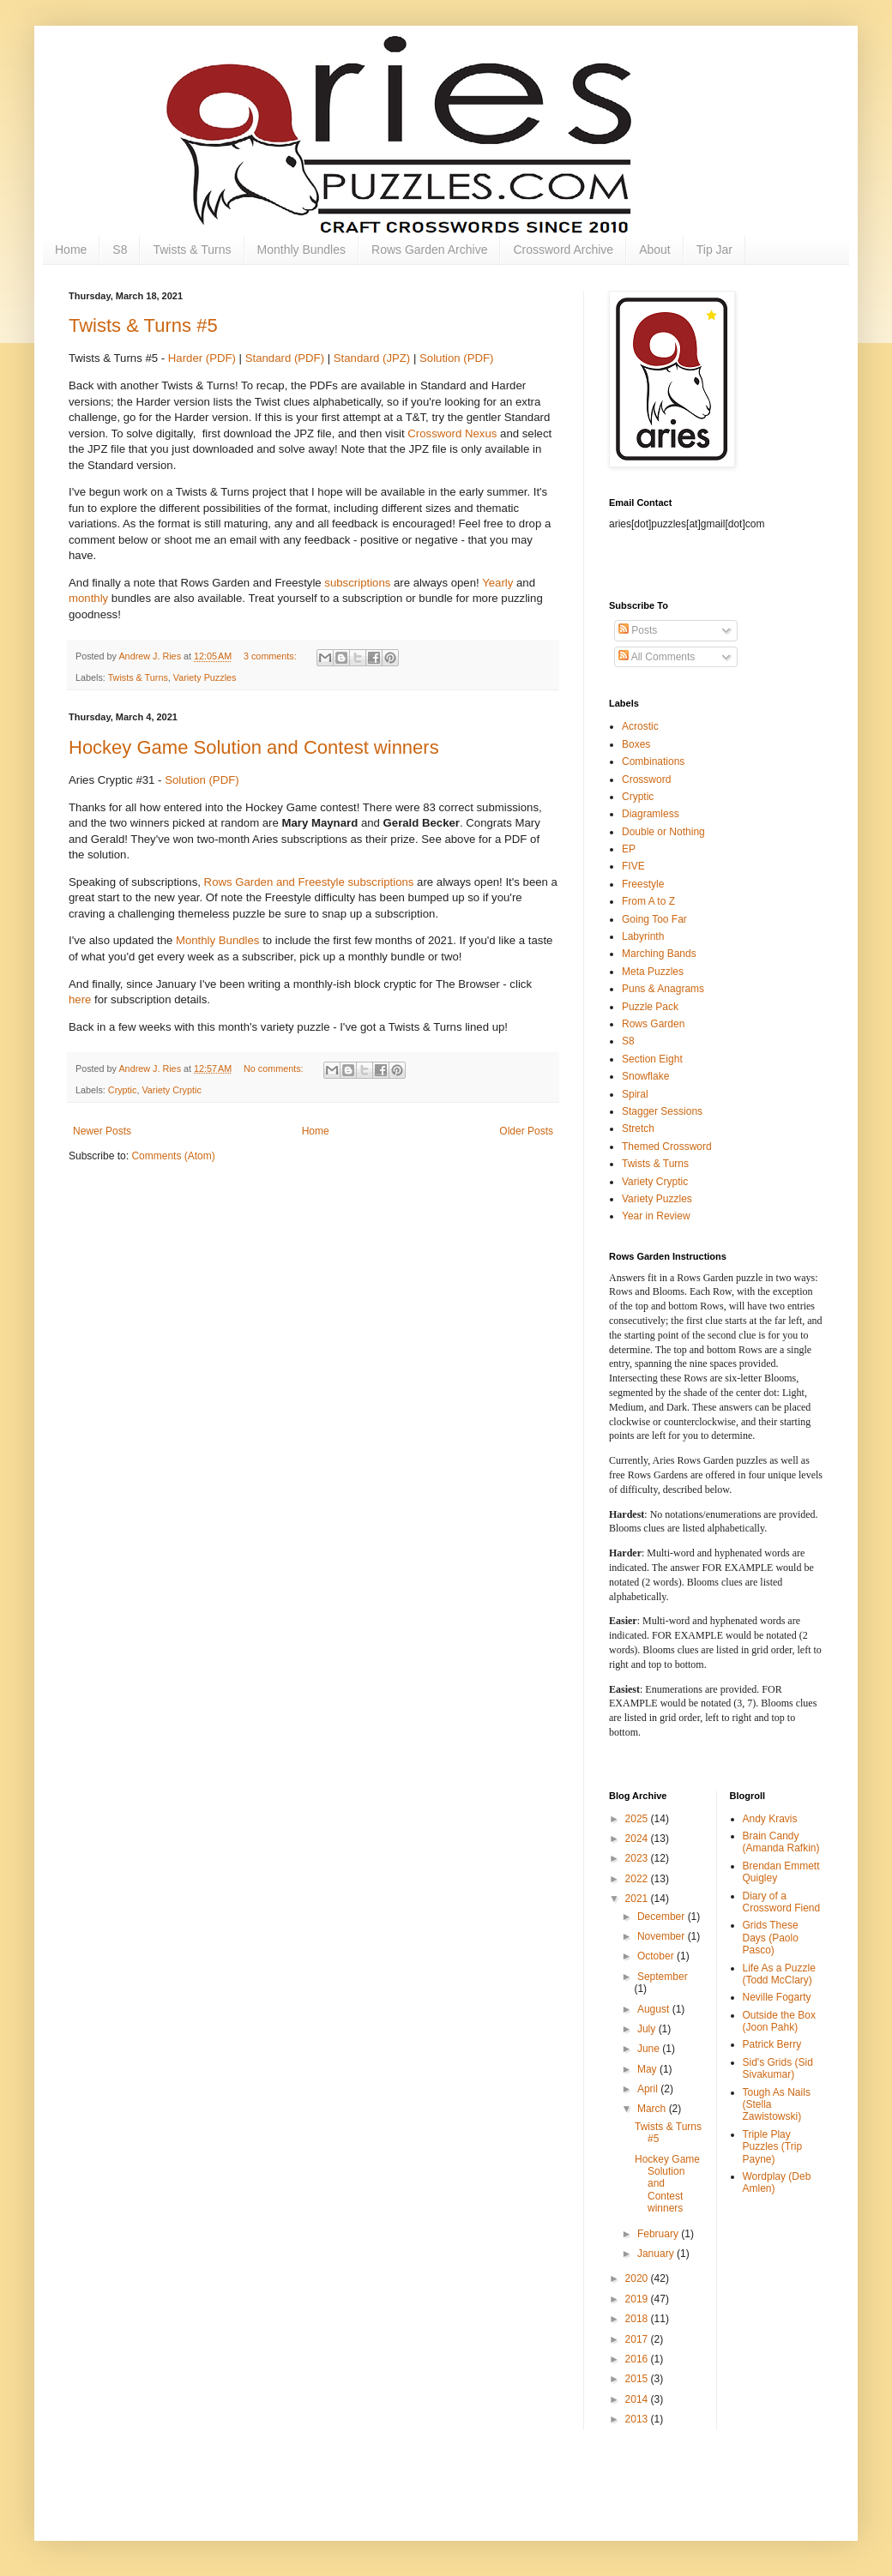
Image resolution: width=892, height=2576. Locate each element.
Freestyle (643, 884)
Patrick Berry (772, 2044)
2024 (638, 1839)
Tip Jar (714, 249)
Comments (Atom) (172, 1156)
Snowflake (645, 1076)
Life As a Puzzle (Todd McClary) (779, 1974)
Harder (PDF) (202, 358)
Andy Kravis (770, 1819)
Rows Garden (653, 1024)
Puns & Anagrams (663, 989)
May (648, 2069)
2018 (638, 2319)
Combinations (653, 761)
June (649, 2049)
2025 (638, 1819)
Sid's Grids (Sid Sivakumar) (778, 2068)
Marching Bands (659, 954)
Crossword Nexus (452, 433)
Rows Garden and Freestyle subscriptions (309, 882)
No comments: (275, 1068)
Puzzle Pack (650, 1007)
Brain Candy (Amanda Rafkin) (781, 1842)
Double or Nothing (663, 832)
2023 (638, 1858)
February (659, 2234)
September (662, 1977)
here (80, 999)
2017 (638, 2339)
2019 (638, 2299)
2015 (638, 2379)
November (662, 1936)
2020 (638, 2278)
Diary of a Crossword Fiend (782, 1902)
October (657, 1956)
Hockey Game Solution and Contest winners (254, 747)
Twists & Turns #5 (143, 325)
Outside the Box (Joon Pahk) (779, 2021)
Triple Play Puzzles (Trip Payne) (773, 2146)
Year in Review (656, 1216)
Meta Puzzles (653, 972)
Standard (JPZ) (372, 358)
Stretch (638, 1128)
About (655, 249)
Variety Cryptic (171, 1090)
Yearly (497, 582)
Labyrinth (643, 936)
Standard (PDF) (284, 358)
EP (629, 849)
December (662, 1917)
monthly (88, 598)
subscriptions (357, 582)
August (654, 2009)
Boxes (636, 744)
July (648, 2029)
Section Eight (652, 1059)
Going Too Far (654, 919)
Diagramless (650, 814)
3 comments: (271, 656)
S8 (119, 249)
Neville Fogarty (777, 1997)
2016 (638, 2359)
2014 (638, 2399)
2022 (638, 1879)
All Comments (656, 657)
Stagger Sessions (662, 1111)
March (653, 2109)
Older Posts (526, 1131)
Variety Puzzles (205, 677)
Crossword (646, 779)
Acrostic (640, 726)
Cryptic (122, 1090)
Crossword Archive (563, 249)
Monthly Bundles (302, 249)
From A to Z (648, 901)
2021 (638, 1899)
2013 (638, 2419)
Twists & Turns (192, 249)
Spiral (635, 1094)
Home (71, 249)
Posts (637, 630)
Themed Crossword (667, 1147)
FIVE (633, 866)
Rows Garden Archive (429, 249)
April (648, 2089)
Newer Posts (102, 1131)
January (657, 2254)
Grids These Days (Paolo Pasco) (771, 1937)
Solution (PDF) (456, 358)
